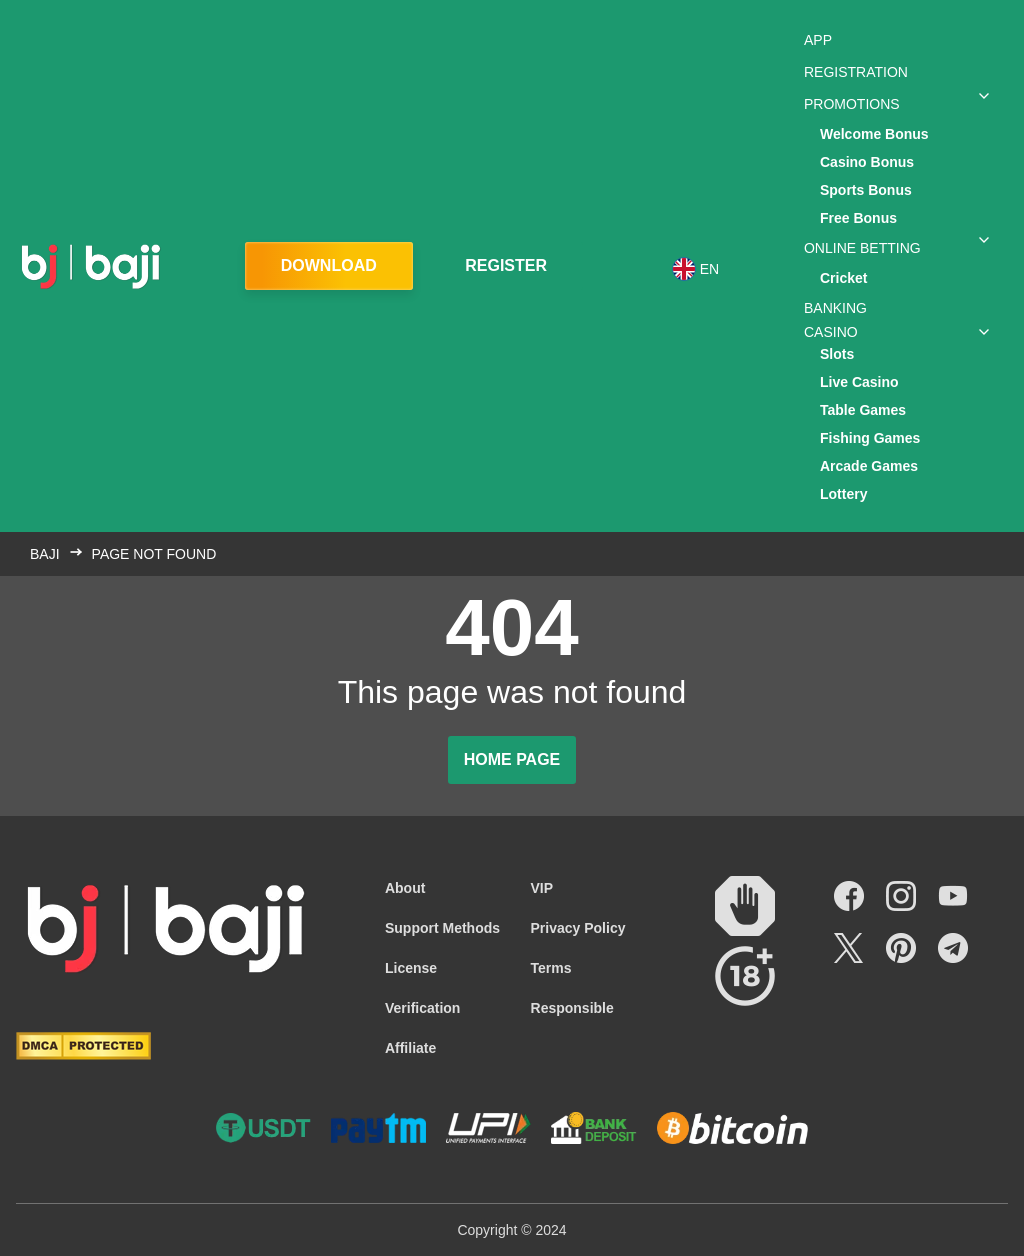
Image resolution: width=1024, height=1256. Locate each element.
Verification (422, 1008)
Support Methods (442, 928)
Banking (835, 308)
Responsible (572, 1008)
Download (329, 265)
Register (506, 265)
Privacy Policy (578, 928)
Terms (551, 968)
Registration (856, 72)
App (818, 40)
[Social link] (849, 896)
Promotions (852, 104)
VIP (542, 888)
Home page (512, 759)
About (405, 888)
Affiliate (410, 1048)
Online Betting (862, 248)
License (411, 968)
